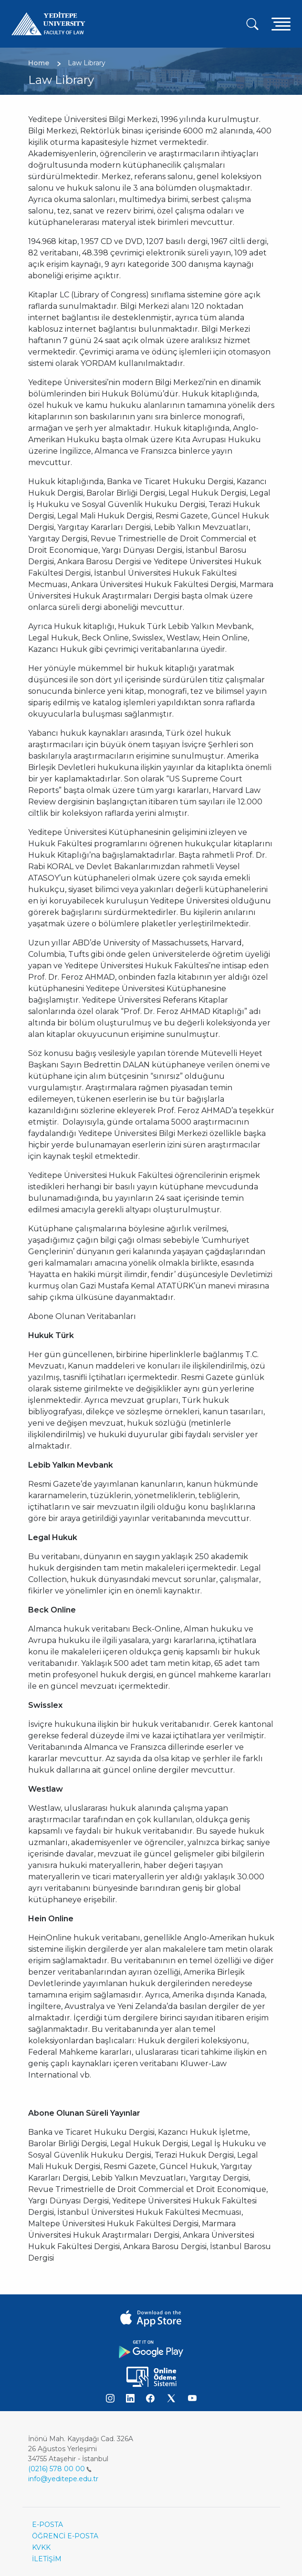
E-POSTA (47, 2524)
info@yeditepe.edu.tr (63, 2479)
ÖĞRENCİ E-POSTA (65, 2536)
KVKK (41, 2547)
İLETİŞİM (47, 2559)
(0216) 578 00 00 (60, 2468)
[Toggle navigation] (281, 24)
